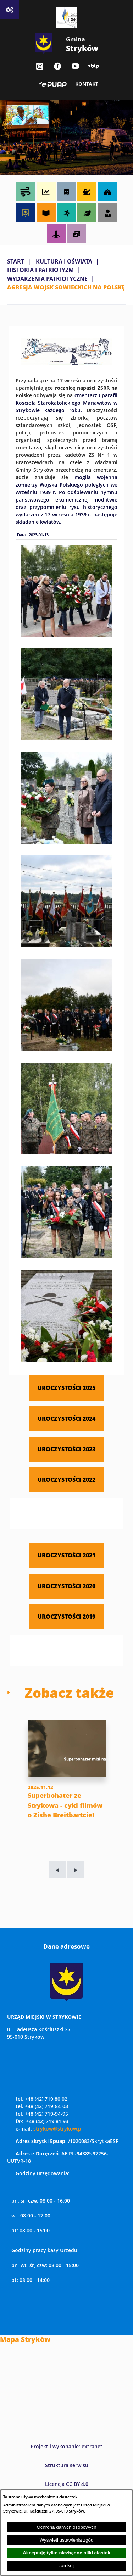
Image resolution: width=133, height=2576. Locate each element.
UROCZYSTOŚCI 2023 (66, 1449)
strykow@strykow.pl (58, 2128)
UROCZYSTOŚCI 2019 (66, 1616)
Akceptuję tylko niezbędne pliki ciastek (66, 2552)
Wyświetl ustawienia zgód (67, 2540)
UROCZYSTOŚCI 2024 (66, 1418)
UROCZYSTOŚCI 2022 (66, 1479)
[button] (66, 362)
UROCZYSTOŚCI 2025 (66, 1388)
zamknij (66, 2565)
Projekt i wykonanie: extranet (66, 2446)
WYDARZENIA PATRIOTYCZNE (47, 279)
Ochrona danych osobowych (66, 2527)
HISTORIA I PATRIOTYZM (40, 270)
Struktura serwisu (66, 2465)
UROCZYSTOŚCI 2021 (66, 1555)
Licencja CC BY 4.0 (66, 2484)
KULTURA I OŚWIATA (64, 261)
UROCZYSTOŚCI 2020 (66, 1586)
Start (15, 261)
